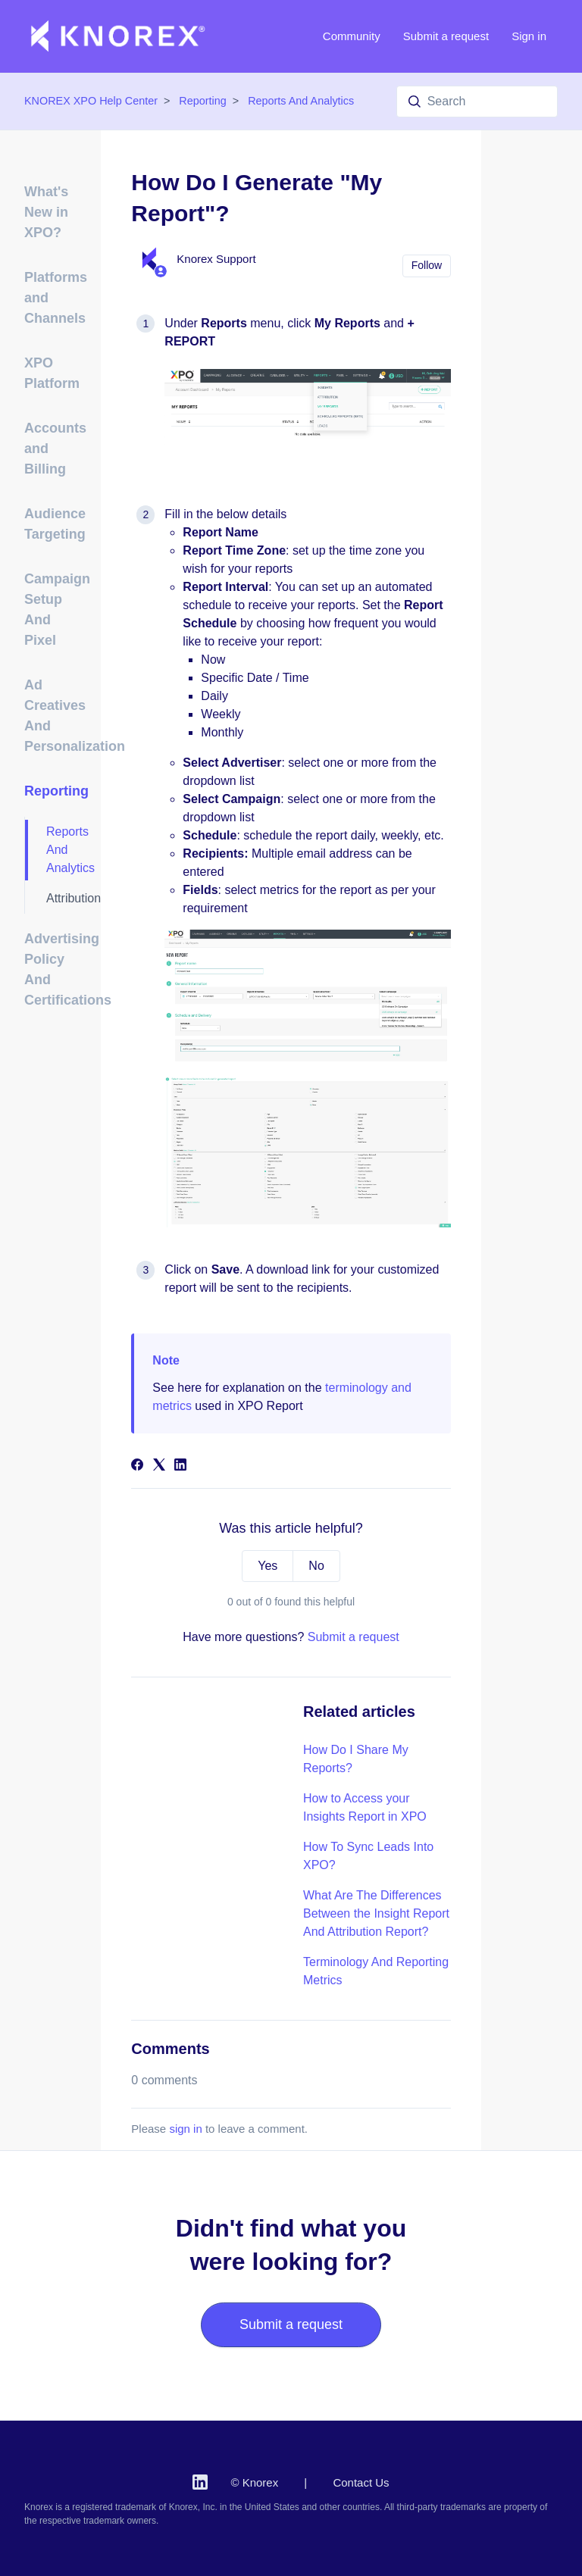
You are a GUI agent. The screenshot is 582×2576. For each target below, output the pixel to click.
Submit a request (446, 36)
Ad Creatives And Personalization (53, 715)
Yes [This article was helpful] (267, 1565)
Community (351, 36)
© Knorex (254, 2482)
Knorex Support (216, 258)
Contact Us (361, 2482)
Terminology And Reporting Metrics (376, 1971)
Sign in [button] (529, 36)
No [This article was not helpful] (316, 1565)
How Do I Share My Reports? (355, 1758)
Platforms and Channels (53, 298)
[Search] (477, 101)
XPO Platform (52, 373)
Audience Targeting (53, 524)
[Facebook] (137, 1466)
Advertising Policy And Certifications (53, 969)
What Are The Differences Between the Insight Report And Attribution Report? (376, 1913)
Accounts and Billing (53, 448)
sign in (185, 2128)
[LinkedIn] (180, 1466)
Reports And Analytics (301, 101)
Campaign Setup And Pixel (53, 609)
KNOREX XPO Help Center (91, 101)
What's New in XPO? (46, 212)
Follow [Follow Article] (426, 265)
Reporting (202, 101)
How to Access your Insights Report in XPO (365, 1807)
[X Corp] (159, 1466)
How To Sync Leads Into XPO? (368, 1855)
